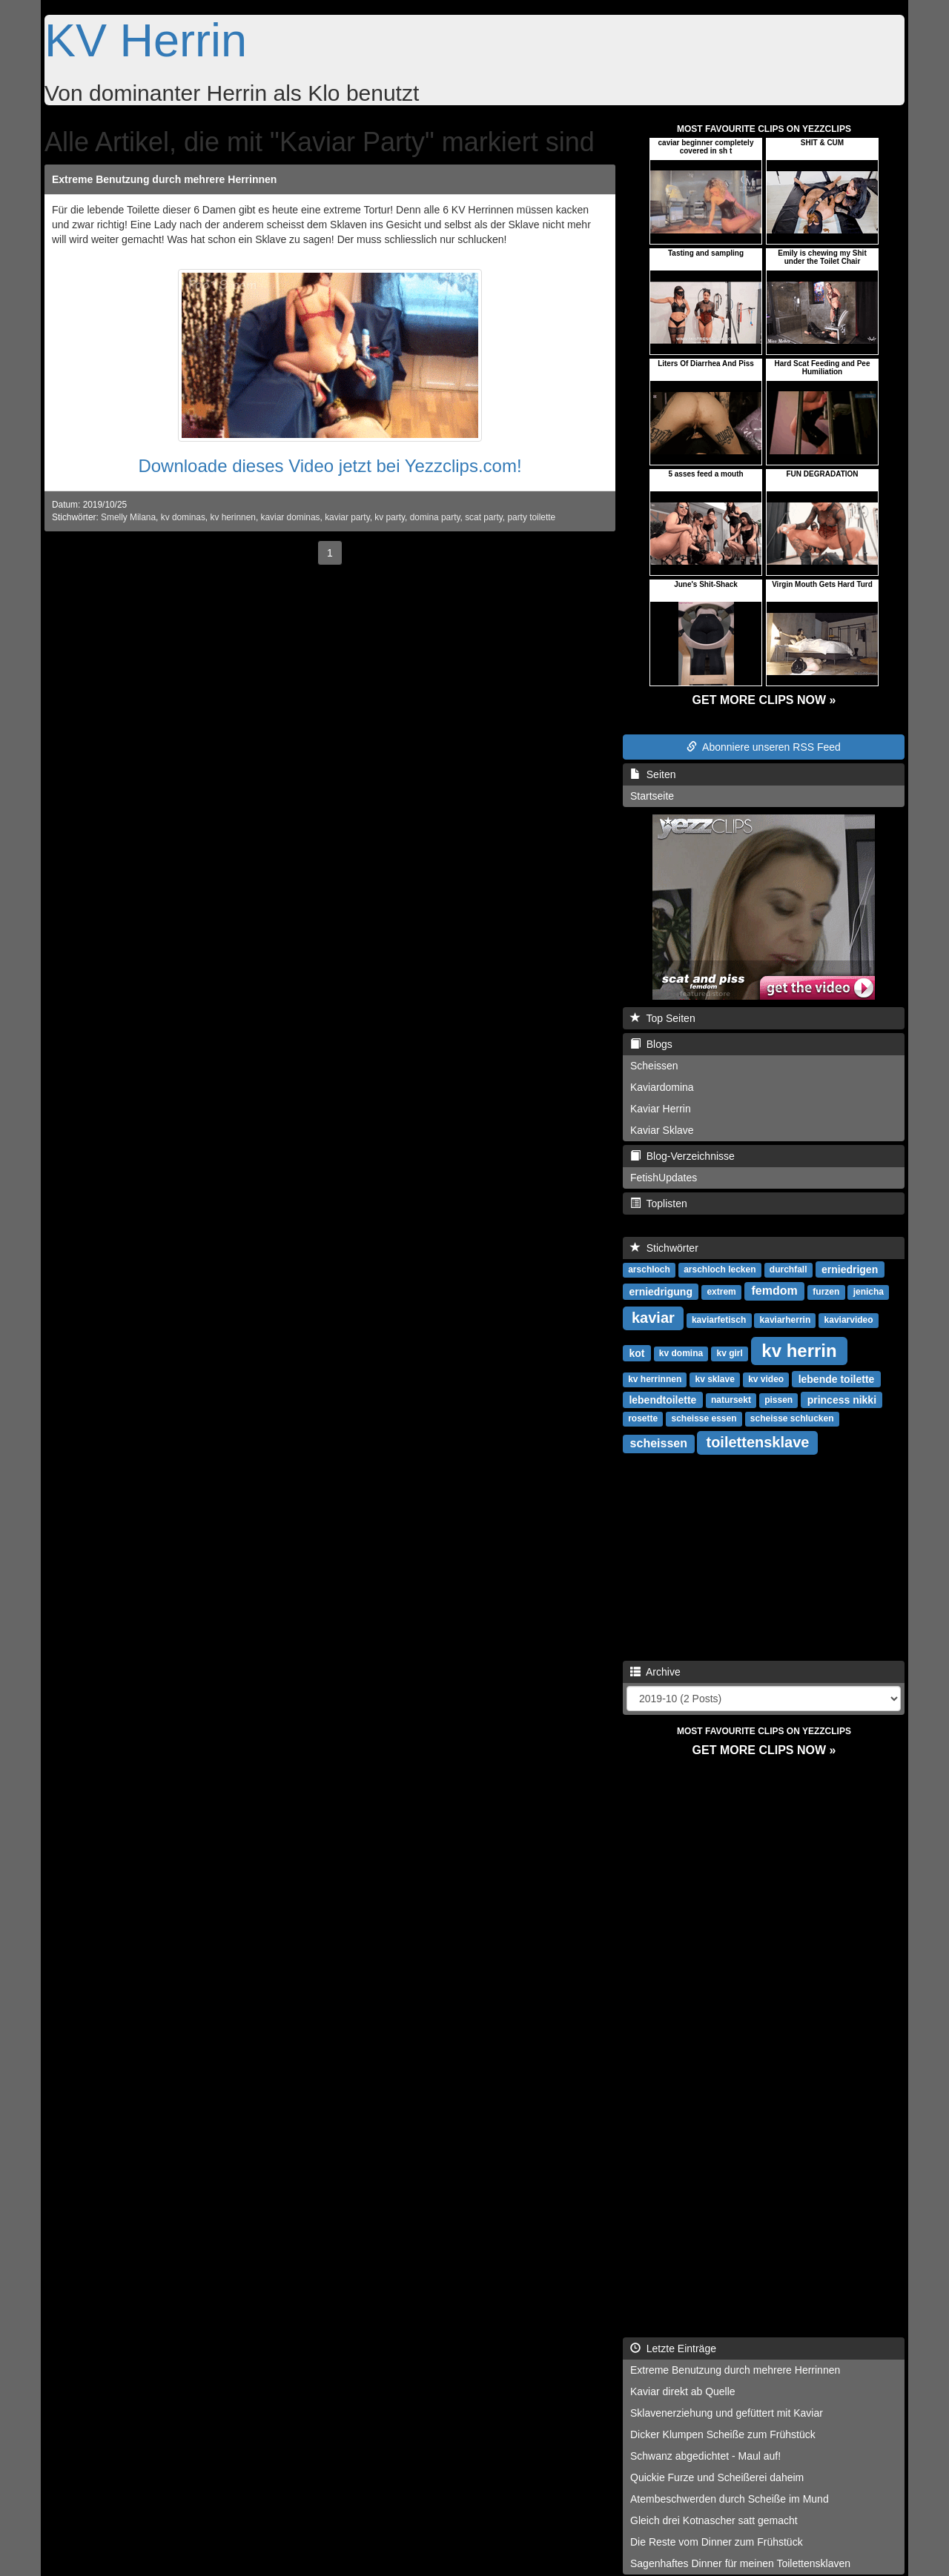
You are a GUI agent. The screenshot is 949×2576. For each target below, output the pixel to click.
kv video (766, 1379)
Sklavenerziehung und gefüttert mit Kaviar (726, 2413)
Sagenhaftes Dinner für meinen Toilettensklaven (740, 2563)
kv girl (729, 1353)
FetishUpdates (663, 1178)
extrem (721, 1292)
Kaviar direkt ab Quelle (682, 2391)
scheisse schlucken (792, 1418)
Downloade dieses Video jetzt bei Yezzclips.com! (329, 466)
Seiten (652, 774)
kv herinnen (232, 517)
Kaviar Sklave (662, 1130)
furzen (826, 1292)
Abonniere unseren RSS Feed (764, 747)
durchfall (788, 1269)
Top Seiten (662, 1018)
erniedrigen (849, 1269)
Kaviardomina (662, 1087)
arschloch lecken (719, 1269)
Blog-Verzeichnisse (682, 1156)
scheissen (658, 1443)
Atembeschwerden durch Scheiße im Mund (729, 2499)
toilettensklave (757, 1442)
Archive (655, 1672)
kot (636, 1352)
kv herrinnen (654, 1379)
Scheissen (654, 1066)
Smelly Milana (128, 517)
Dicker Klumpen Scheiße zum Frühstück (723, 2434)
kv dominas (183, 517)
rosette (643, 1418)
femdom (774, 1290)
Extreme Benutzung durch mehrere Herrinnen (164, 179)
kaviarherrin (785, 1320)
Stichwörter (664, 1248)
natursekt (731, 1400)
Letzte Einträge (673, 2348)
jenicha (868, 1292)
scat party (484, 517)
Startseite (652, 796)
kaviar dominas (290, 517)
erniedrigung (660, 1291)
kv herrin (798, 1350)
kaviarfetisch (719, 1320)
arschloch (649, 1269)
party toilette (531, 517)
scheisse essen (703, 1418)
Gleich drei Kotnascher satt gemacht (714, 2520)
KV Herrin (145, 40)
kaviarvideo (848, 1320)
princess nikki (841, 1399)
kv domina (681, 1353)
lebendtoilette (662, 1399)
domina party (435, 517)
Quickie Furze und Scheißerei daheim (717, 2477)
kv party (389, 517)
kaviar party (347, 517)
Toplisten (658, 1203)
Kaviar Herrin (660, 1109)
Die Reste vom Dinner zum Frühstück (716, 2542)
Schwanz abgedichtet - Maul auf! (705, 2456)
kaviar (653, 1317)
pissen (778, 1400)
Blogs (651, 1044)
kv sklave (714, 1379)
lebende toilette (836, 1378)
